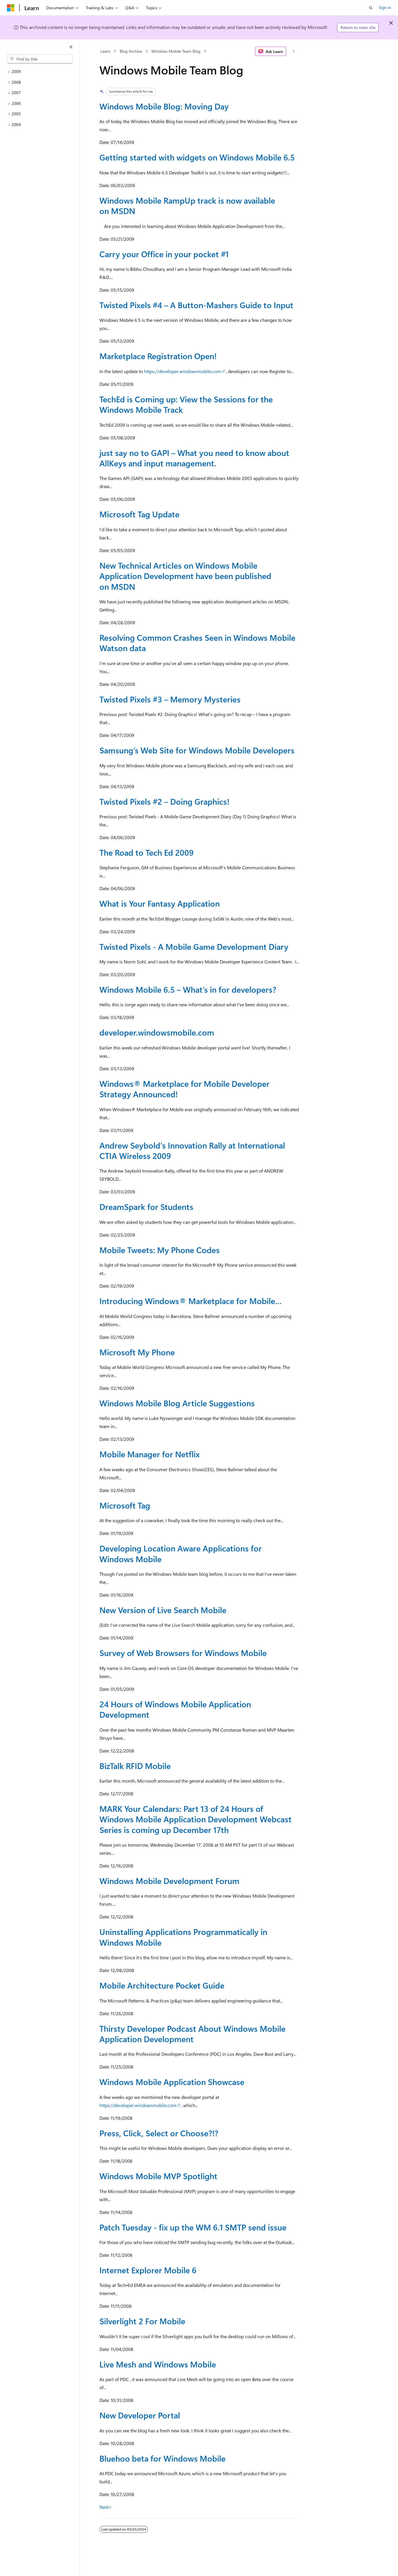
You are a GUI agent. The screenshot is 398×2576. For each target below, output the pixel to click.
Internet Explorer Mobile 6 (148, 2270)
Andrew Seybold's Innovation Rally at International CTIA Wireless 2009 (192, 1150)
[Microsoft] (10, 8)
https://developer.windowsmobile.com (182, 371)
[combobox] (39, 59)
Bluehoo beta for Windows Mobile (162, 2458)
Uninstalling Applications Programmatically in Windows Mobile (183, 1936)
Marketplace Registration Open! (158, 355)
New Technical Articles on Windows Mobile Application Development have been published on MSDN (185, 576)
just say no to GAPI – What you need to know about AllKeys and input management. (194, 457)
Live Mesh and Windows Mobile (157, 2364)
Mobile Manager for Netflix (149, 1454)
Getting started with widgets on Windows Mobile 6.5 (197, 157)
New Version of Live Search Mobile (162, 1609)
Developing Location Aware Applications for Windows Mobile (180, 1553)
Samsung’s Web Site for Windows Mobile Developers (197, 750)
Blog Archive (131, 51)
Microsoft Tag (124, 1505)
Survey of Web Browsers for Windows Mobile (183, 1652)
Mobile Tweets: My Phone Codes (159, 1249)
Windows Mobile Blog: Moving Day (164, 106)
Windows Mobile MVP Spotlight (158, 2175)
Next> (105, 2507)
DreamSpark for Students (146, 1206)
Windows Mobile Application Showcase (171, 2081)
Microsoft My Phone (137, 1352)
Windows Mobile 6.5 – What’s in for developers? (187, 989)
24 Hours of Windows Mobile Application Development (175, 1709)
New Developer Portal (139, 2415)
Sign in (385, 7)
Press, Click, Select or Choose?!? (158, 2133)
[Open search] (371, 8)
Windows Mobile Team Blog (175, 51)
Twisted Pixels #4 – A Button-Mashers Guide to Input (196, 305)
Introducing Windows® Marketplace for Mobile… (190, 1300)
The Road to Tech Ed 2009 (146, 852)
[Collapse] (71, 47)
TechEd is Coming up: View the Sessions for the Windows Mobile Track (186, 404)
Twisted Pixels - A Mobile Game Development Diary (193, 946)
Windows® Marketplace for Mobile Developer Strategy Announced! (184, 1088)
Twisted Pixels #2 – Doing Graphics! (164, 801)
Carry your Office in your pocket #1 (164, 254)
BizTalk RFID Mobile (135, 1765)
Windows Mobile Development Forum (169, 1880)
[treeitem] (39, 71)
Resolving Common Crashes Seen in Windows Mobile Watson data (197, 642)
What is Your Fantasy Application (159, 903)
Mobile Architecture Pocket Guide (161, 1985)
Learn (105, 51)
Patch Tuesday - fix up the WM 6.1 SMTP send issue (192, 2227)
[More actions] (293, 51)
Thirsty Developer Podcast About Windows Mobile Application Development (192, 2033)
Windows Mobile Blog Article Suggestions (177, 1403)
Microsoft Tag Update (139, 514)
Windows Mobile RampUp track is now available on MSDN (187, 205)
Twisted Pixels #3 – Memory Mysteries (170, 699)
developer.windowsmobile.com (156, 1032)
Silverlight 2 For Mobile (142, 2321)
